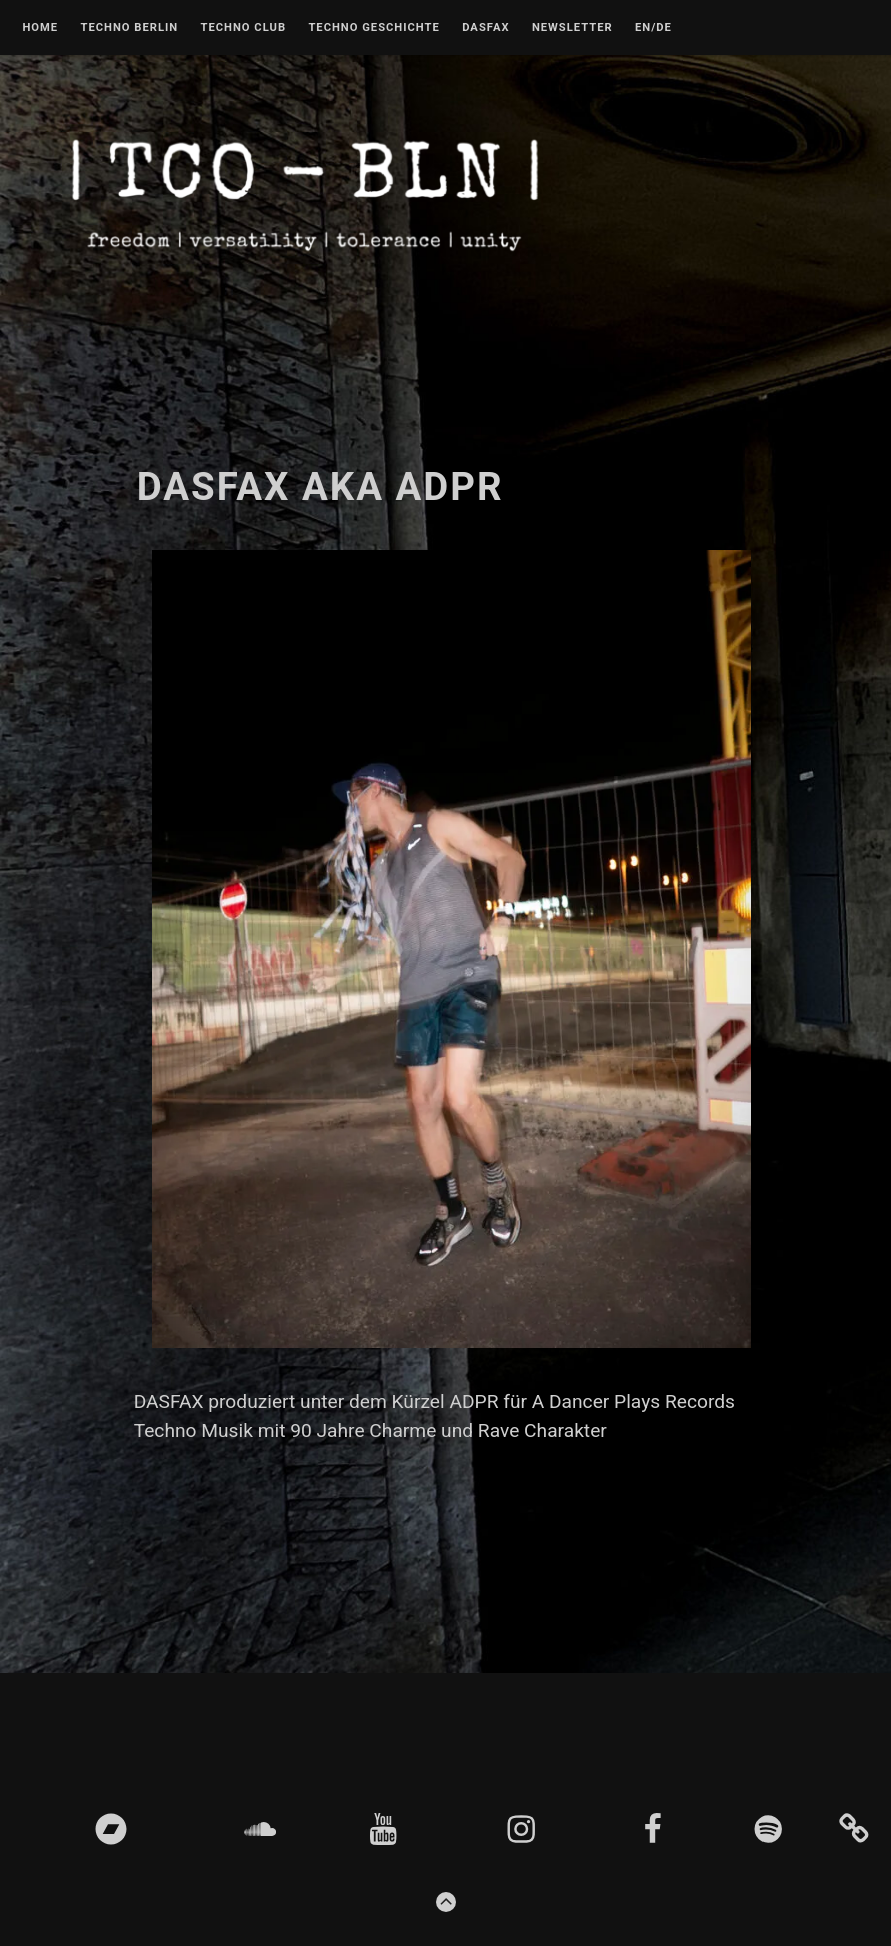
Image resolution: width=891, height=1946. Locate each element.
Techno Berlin (129, 28)
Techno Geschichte (373, 28)
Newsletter (572, 28)
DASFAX (485, 28)
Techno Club (243, 28)
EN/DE (653, 28)
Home (40, 28)
